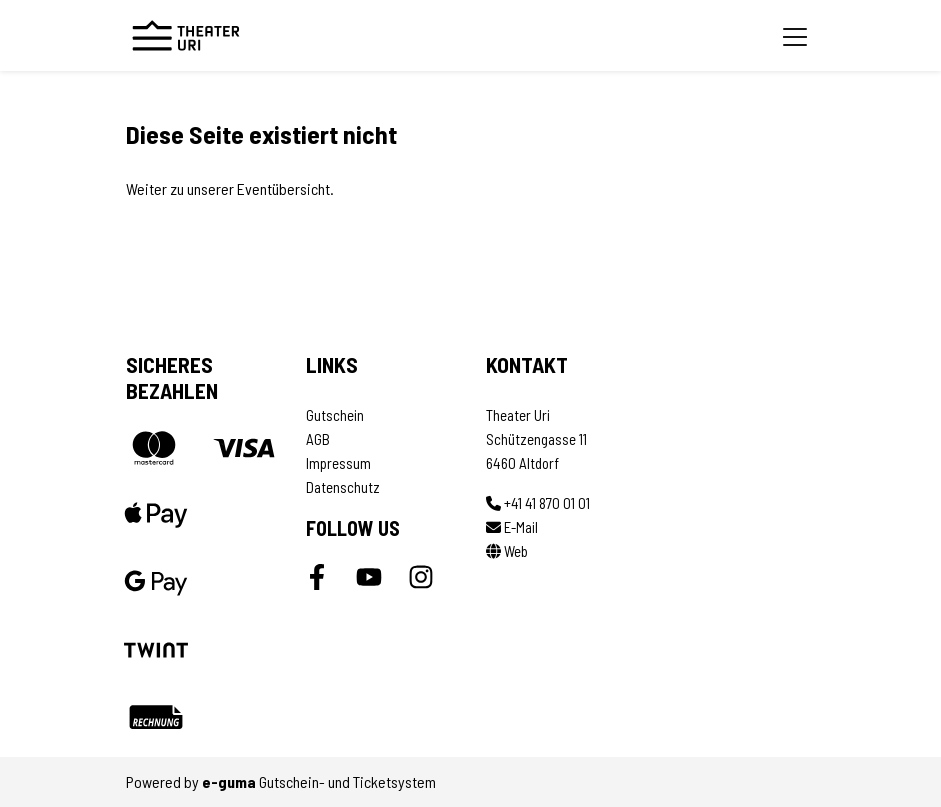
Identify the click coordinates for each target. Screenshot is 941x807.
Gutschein (335, 415)
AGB (318, 439)
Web (507, 551)
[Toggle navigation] (795, 36)
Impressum (338, 463)
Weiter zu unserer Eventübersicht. (230, 188)
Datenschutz (343, 487)
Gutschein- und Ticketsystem (319, 781)
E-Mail (512, 527)
